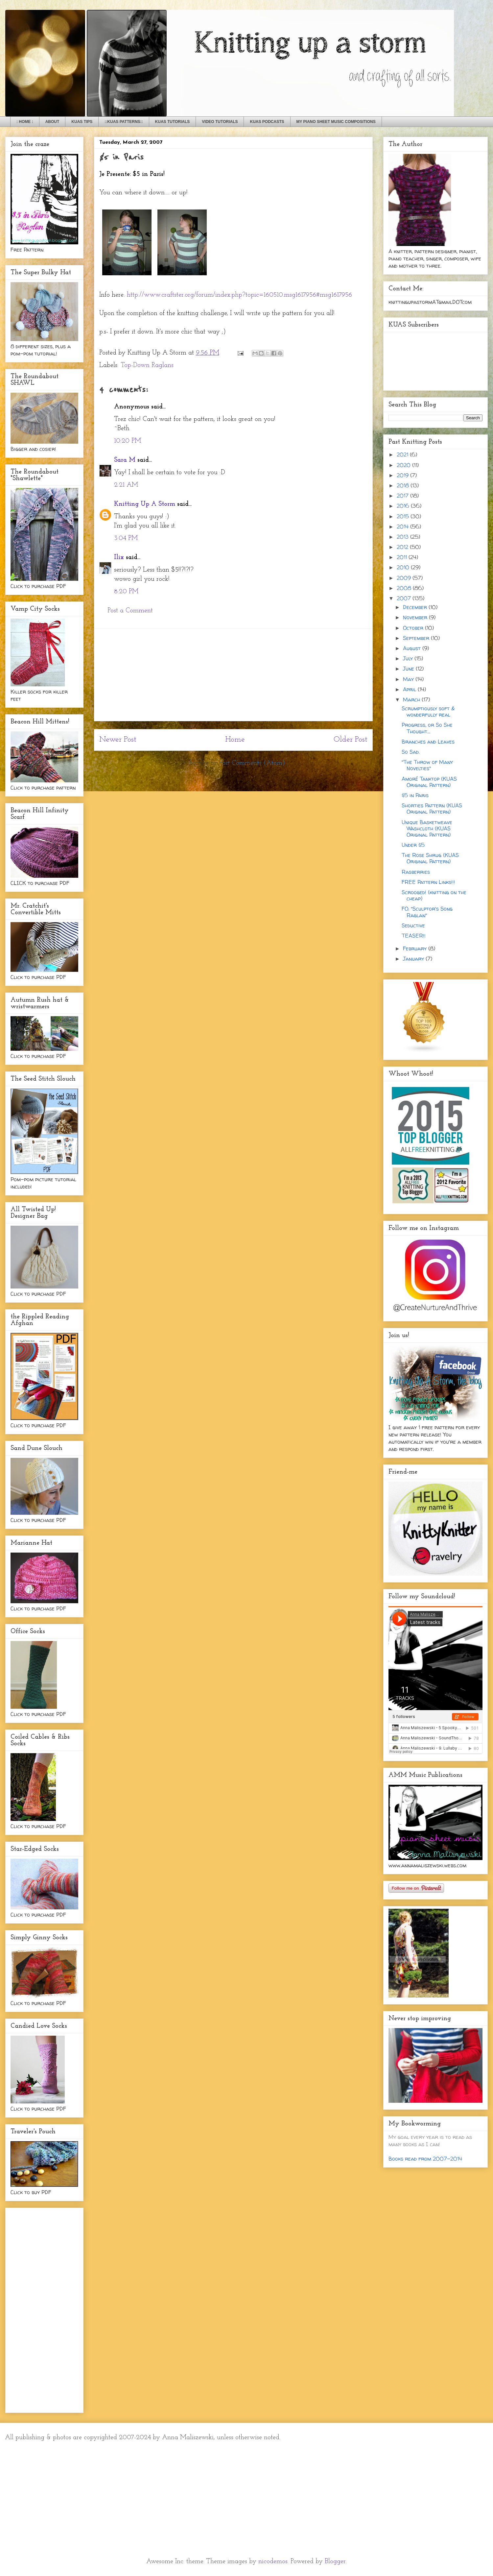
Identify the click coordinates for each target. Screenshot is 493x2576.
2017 (403, 495)
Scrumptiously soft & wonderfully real (428, 711)
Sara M (124, 460)
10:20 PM (127, 441)
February (415, 948)
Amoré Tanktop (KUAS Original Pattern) (429, 782)
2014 (403, 526)
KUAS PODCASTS (267, 121)
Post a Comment (130, 610)
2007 (404, 598)
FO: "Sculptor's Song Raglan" (427, 912)
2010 (404, 567)
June (409, 668)
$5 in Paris (415, 795)
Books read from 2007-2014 (425, 2158)
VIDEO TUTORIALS (220, 121)
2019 (403, 475)
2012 (403, 547)
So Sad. (411, 751)
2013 (403, 536)
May (409, 679)
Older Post (350, 740)
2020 (404, 465)
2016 (404, 505)
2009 (404, 577)
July (408, 658)
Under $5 (413, 844)
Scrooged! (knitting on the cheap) (434, 895)
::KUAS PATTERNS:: (124, 121)
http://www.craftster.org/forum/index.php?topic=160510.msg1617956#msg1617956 (239, 295)
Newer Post (117, 740)
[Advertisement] (233, 675)
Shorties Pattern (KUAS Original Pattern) (432, 808)
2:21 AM (126, 485)
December (416, 607)
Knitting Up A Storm (144, 504)
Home (235, 740)
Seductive (413, 925)
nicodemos (273, 2561)
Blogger (335, 2561)
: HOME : (24, 121)
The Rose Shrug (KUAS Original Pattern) (430, 858)
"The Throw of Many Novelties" (427, 765)
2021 (403, 454)
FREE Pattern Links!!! (428, 882)
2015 (404, 516)
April (410, 689)
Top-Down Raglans (147, 365)
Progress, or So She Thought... (427, 728)
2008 (405, 588)
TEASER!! (414, 935)
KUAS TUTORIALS (172, 121)
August (412, 648)
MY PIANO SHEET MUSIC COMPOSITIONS (336, 121)
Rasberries (416, 871)
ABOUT (52, 121)
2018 (404, 485)
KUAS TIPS (81, 121)
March (412, 699)
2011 (403, 557)
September (417, 638)
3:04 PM (126, 538)
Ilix (119, 557)
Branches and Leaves (428, 741)
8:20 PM (126, 591)
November (416, 617)
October (414, 627)
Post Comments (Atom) (252, 763)
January (414, 958)
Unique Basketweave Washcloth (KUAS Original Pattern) (427, 828)
